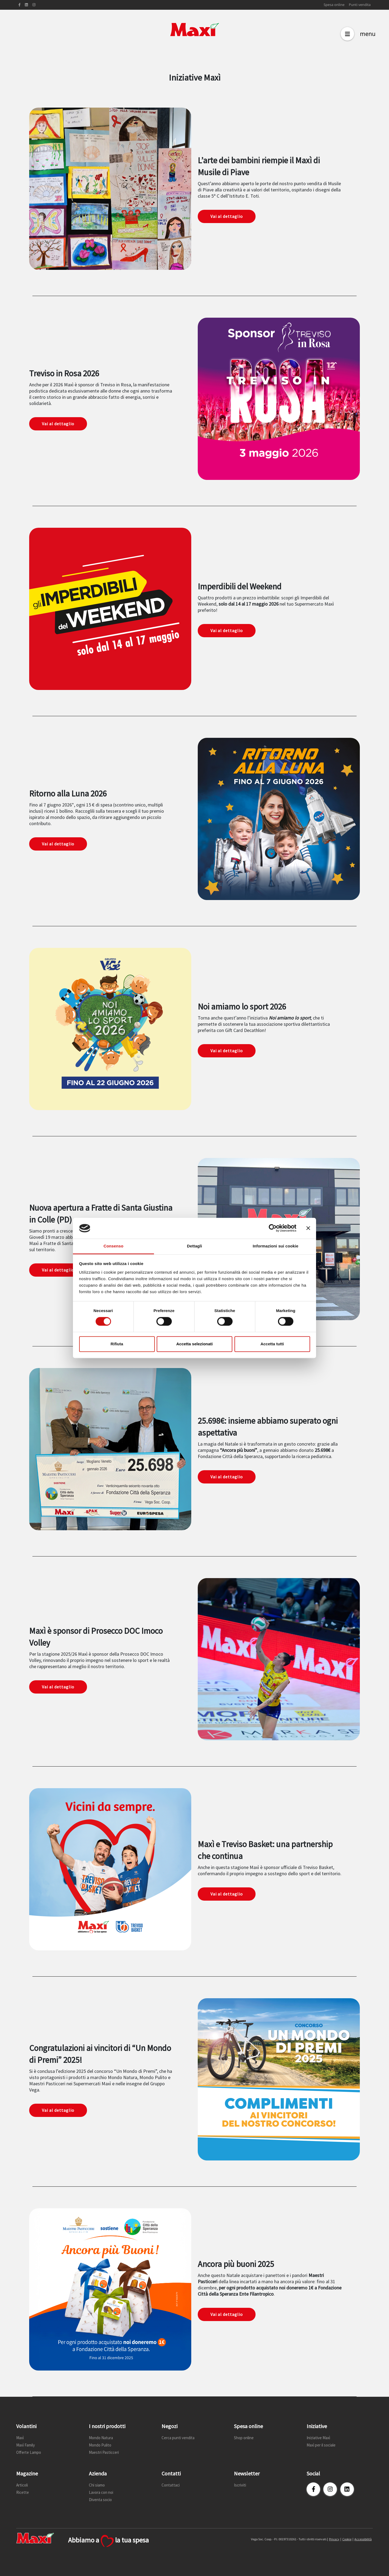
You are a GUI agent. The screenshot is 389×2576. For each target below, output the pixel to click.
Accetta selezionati (194, 1344)
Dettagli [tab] (194, 1246)
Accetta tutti (272, 1344)
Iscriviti (240, 2485)
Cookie (346, 2539)
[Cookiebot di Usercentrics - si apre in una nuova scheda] (272, 1228)
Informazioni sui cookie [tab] (276, 1246)
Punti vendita (360, 4)
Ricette (22, 2492)
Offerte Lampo (28, 2452)
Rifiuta (116, 1344)
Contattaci (171, 2485)
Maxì (20, 2437)
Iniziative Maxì (318, 2437)
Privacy (334, 2539)
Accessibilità (363, 2539)
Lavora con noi (101, 2492)
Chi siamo (97, 2485)
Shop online (244, 2437)
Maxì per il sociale (321, 2445)
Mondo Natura (101, 2437)
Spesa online (334, 4)
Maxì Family (25, 2445)
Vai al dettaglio (226, 216)
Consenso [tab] (113, 1246)
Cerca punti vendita (178, 2437)
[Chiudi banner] (308, 1228)
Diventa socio (100, 2499)
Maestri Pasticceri (104, 2452)
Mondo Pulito (100, 2445)
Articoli (22, 2485)
